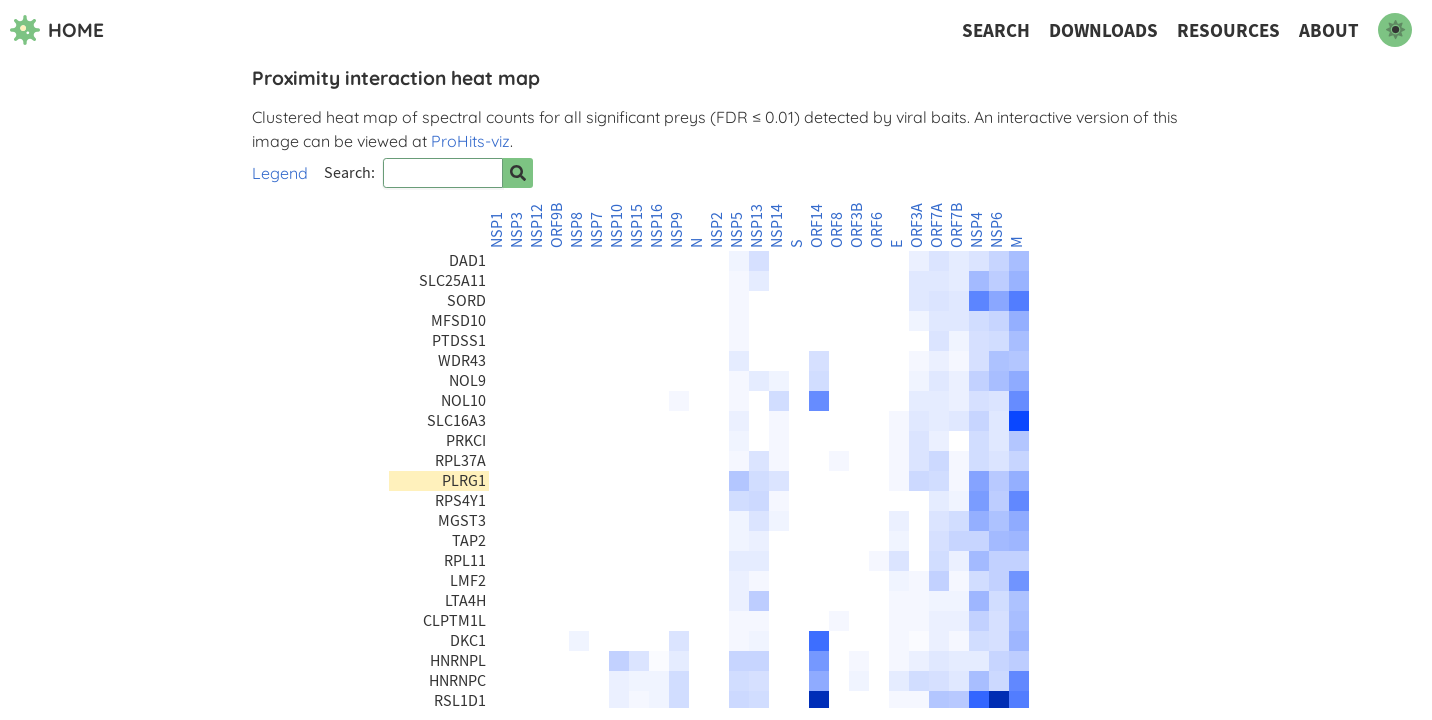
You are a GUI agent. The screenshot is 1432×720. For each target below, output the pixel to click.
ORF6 (877, 230)
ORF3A (917, 225)
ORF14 (817, 226)
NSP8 (577, 230)
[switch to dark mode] (1395, 30)
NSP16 (657, 226)
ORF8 (837, 230)
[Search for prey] (518, 173)
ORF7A (937, 225)
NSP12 (537, 226)
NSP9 (677, 230)
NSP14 (777, 226)
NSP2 (717, 230)
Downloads (1103, 30)
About (1329, 30)
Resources (1228, 30)
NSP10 (617, 226)
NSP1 (497, 230)
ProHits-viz (470, 141)
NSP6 (997, 230)
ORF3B (857, 225)
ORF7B (957, 225)
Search (996, 30)
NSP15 (637, 226)
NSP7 (597, 230)
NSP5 (737, 230)
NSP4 (977, 230)
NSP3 (517, 230)
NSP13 (757, 226)
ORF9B (557, 225)
